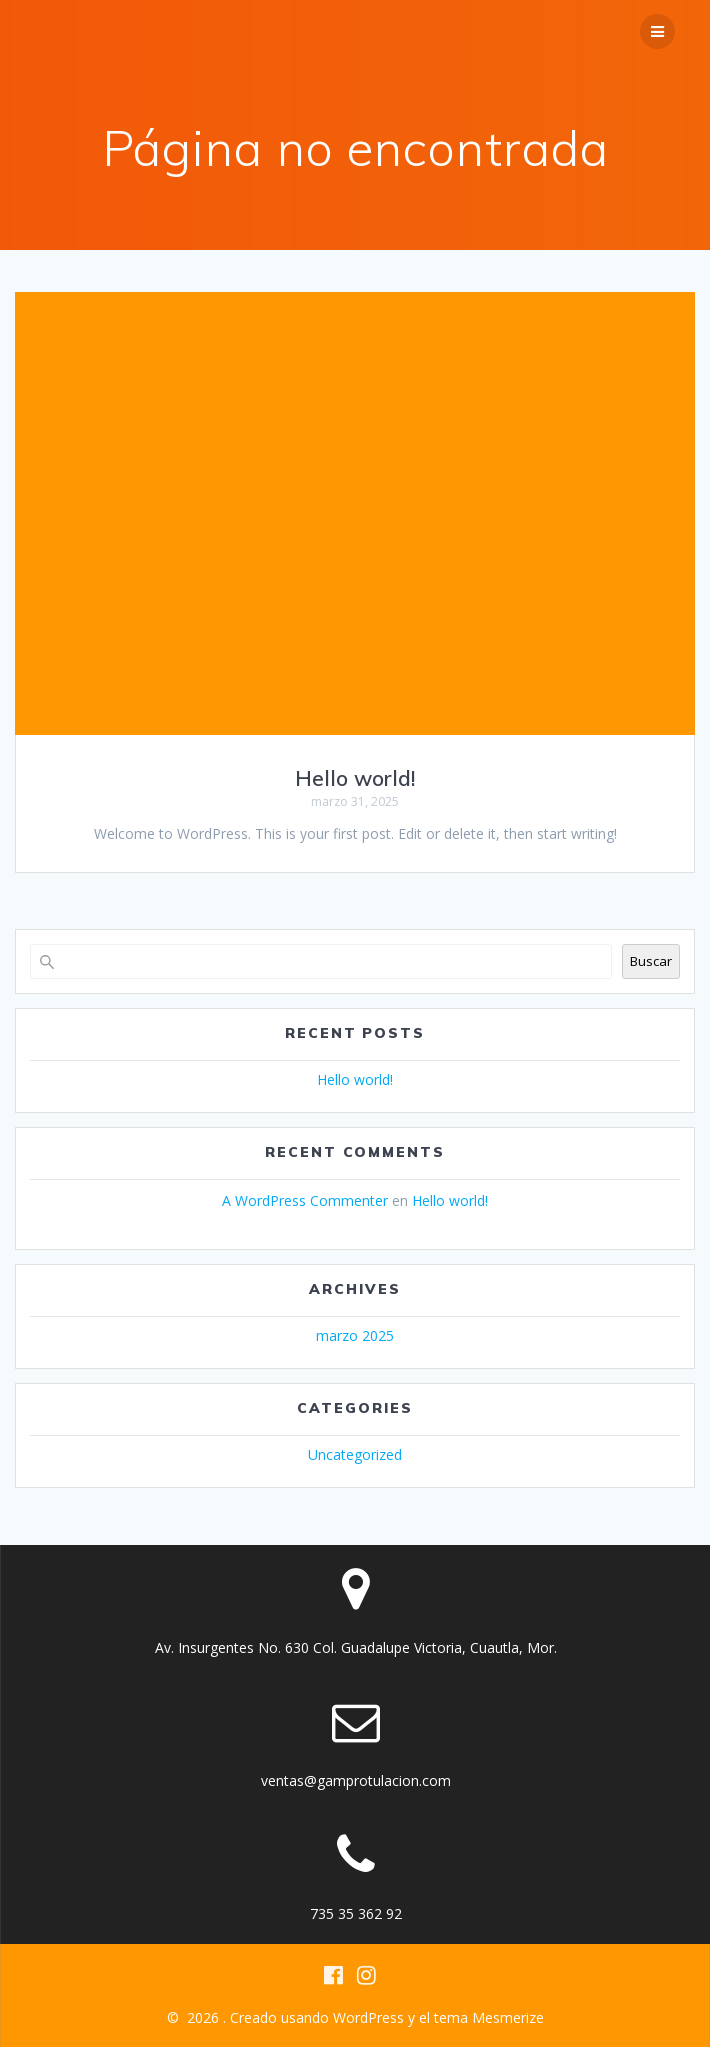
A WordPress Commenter (305, 1200)
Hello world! (355, 778)
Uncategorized (355, 1454)
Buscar (651, 961)
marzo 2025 (355, 1335)
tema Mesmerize (489, 2017)
